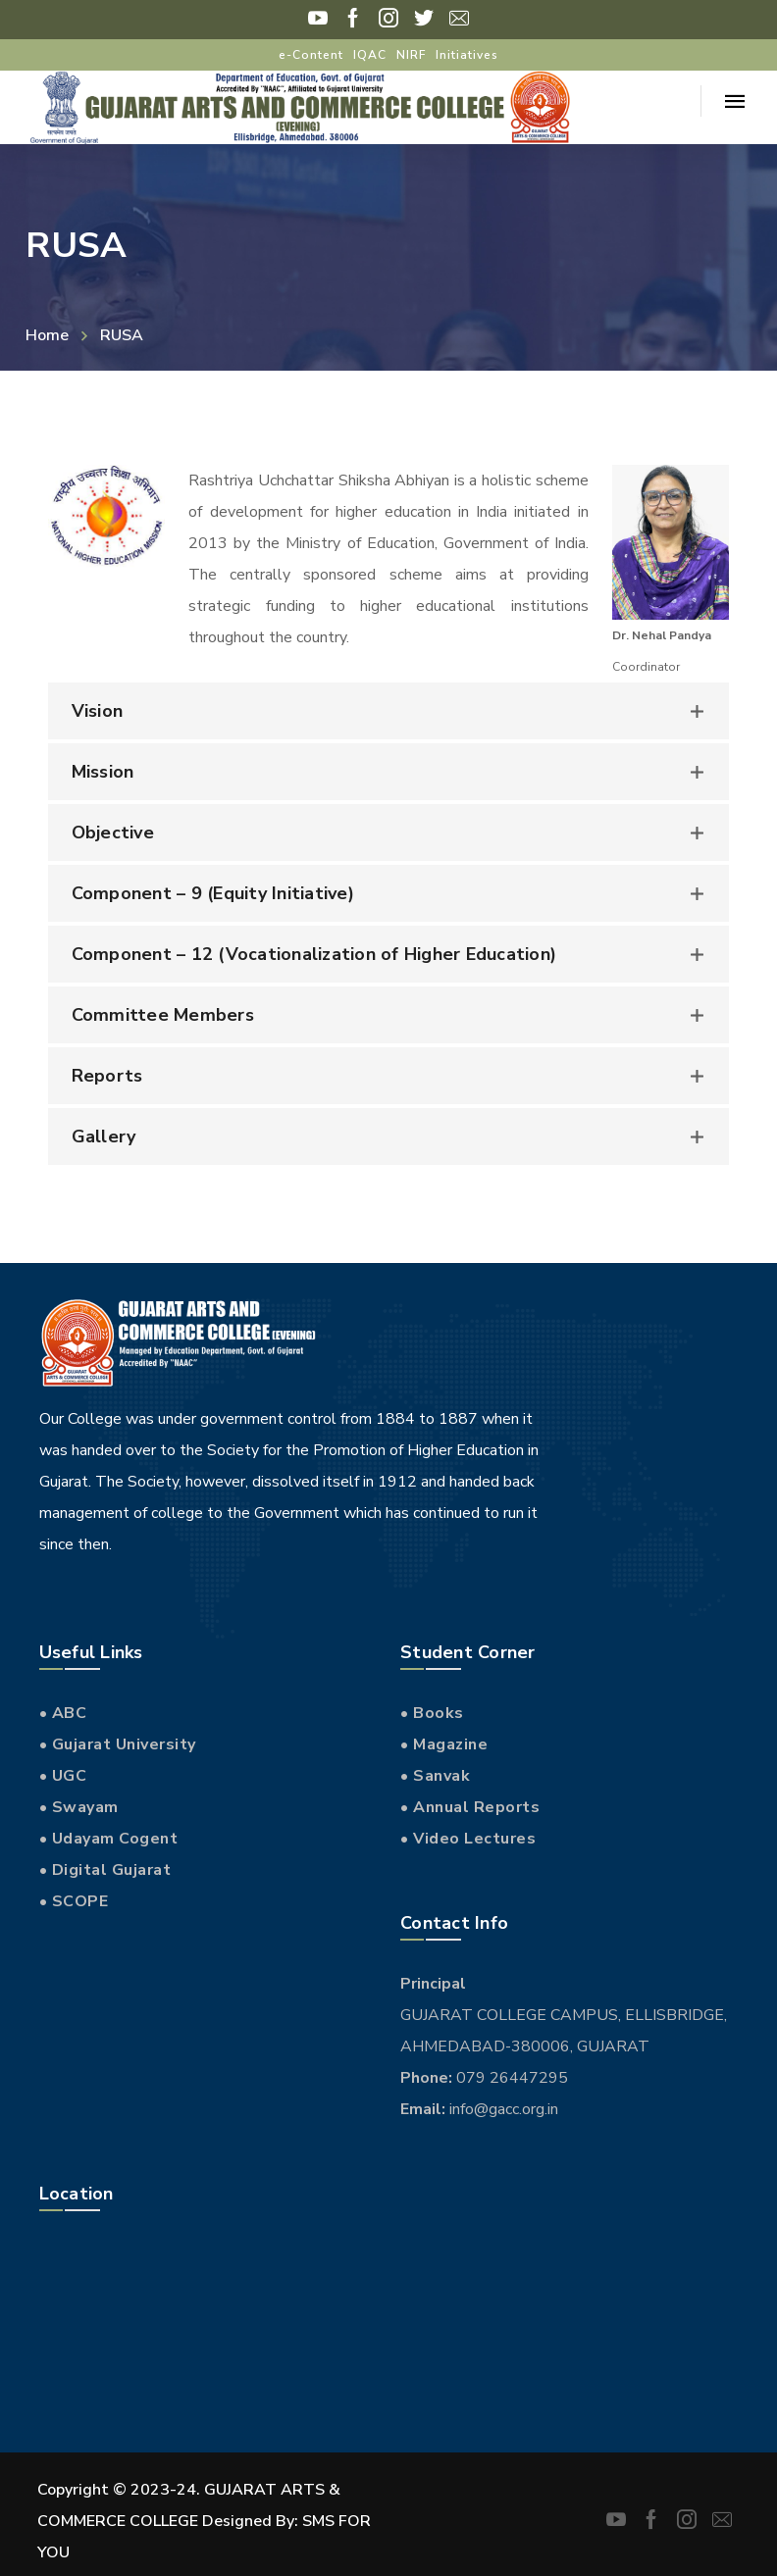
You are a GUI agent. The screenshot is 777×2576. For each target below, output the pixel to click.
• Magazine (444, 1744)
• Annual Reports (470, 1807)
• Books (432, 1713)
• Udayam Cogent (109, 1838)
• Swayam (79, 1807)
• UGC (63, 1776)
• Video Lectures (468, 1838)
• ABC (63, 1713)
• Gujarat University (117, 1744)
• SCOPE (74, 1901)
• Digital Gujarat (105, 1870)
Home (47, 335)
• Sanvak (435, 1776)
